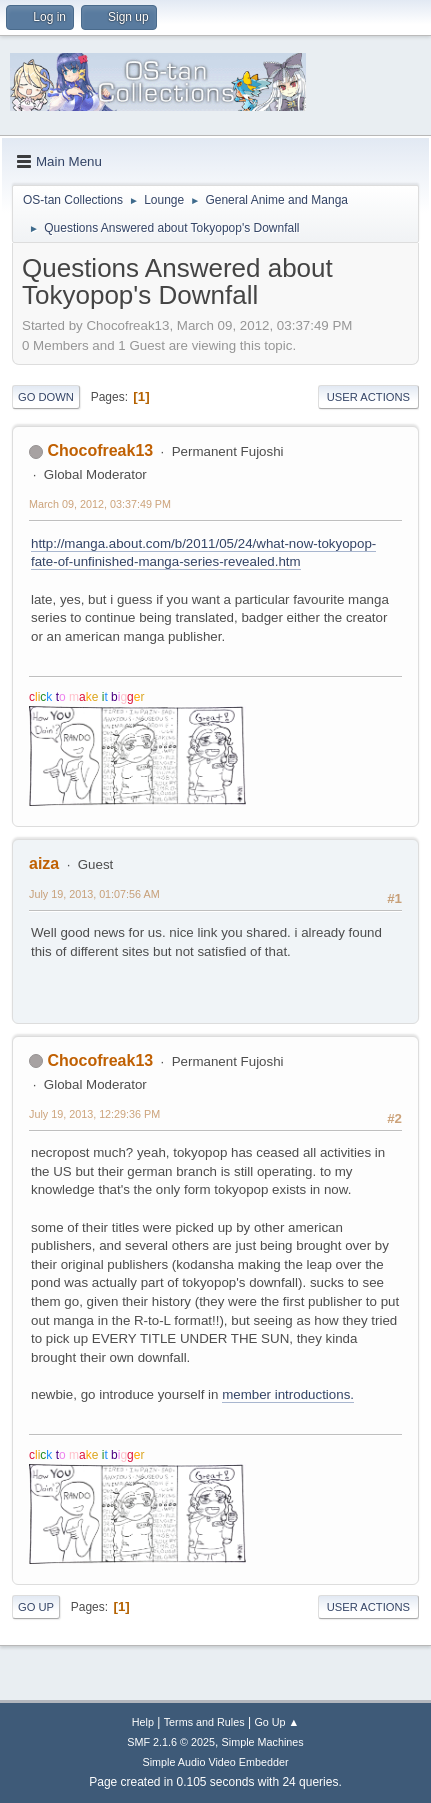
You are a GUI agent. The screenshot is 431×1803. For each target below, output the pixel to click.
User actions (368, 397)
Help (143, 1722)
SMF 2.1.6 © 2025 (171, 1742)
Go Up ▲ (276, 1722)
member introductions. (288, 1394)
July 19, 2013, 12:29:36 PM (94, 1114)
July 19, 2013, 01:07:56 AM (94, 894)
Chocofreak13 (100, 450)
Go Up (36, 1607)
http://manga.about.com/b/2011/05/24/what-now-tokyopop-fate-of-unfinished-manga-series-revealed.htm (203, 553)
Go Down (46, 397)
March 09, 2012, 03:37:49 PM (100, 504)
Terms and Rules (204, 1722)
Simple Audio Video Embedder (215, 1762)
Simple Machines (263, 1742)
